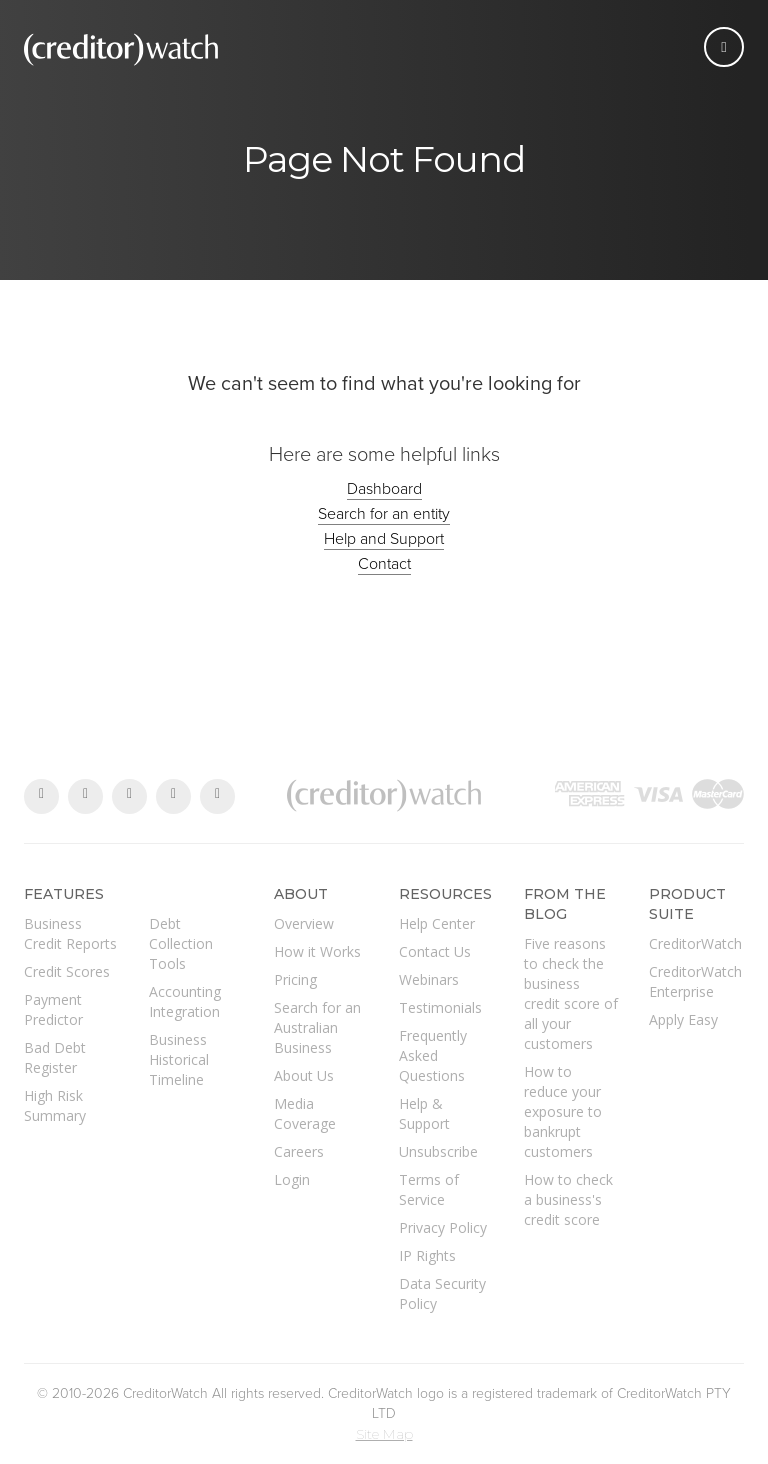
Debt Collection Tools (181, 943)
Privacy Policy (443, 1227)
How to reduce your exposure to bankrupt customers (563, 1111)
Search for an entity (384, 514)
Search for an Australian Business (317, 1027)
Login (292, 1179)
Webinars (429, 979)
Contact (384, 564)
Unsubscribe (438, 1151)
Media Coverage (305, 1113)
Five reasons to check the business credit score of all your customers (571, 993)
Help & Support (424, 1113)
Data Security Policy (442, 1293)
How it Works (317, 951)
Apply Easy (683, 1019)
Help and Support (384, 539)
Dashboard (384, 489)
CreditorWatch (695, 943)
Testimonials (440, 1007)
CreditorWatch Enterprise (695, 981)
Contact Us (435, 951)
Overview (304, 923)
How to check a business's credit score (568, 1199)
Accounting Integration (185, 1001)
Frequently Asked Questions (433, 1055)
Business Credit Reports (70, 933)
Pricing (295, 979)
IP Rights (427, 1255)
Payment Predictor (53, 1009)
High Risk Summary (55, 1105)
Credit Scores (67, 971)
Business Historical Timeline (179, 1059)
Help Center (437, 923)
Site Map (384, 1434)
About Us (304, 1075)
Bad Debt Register (55, 1057)
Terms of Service (429, 1189)
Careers (299, 1151)
